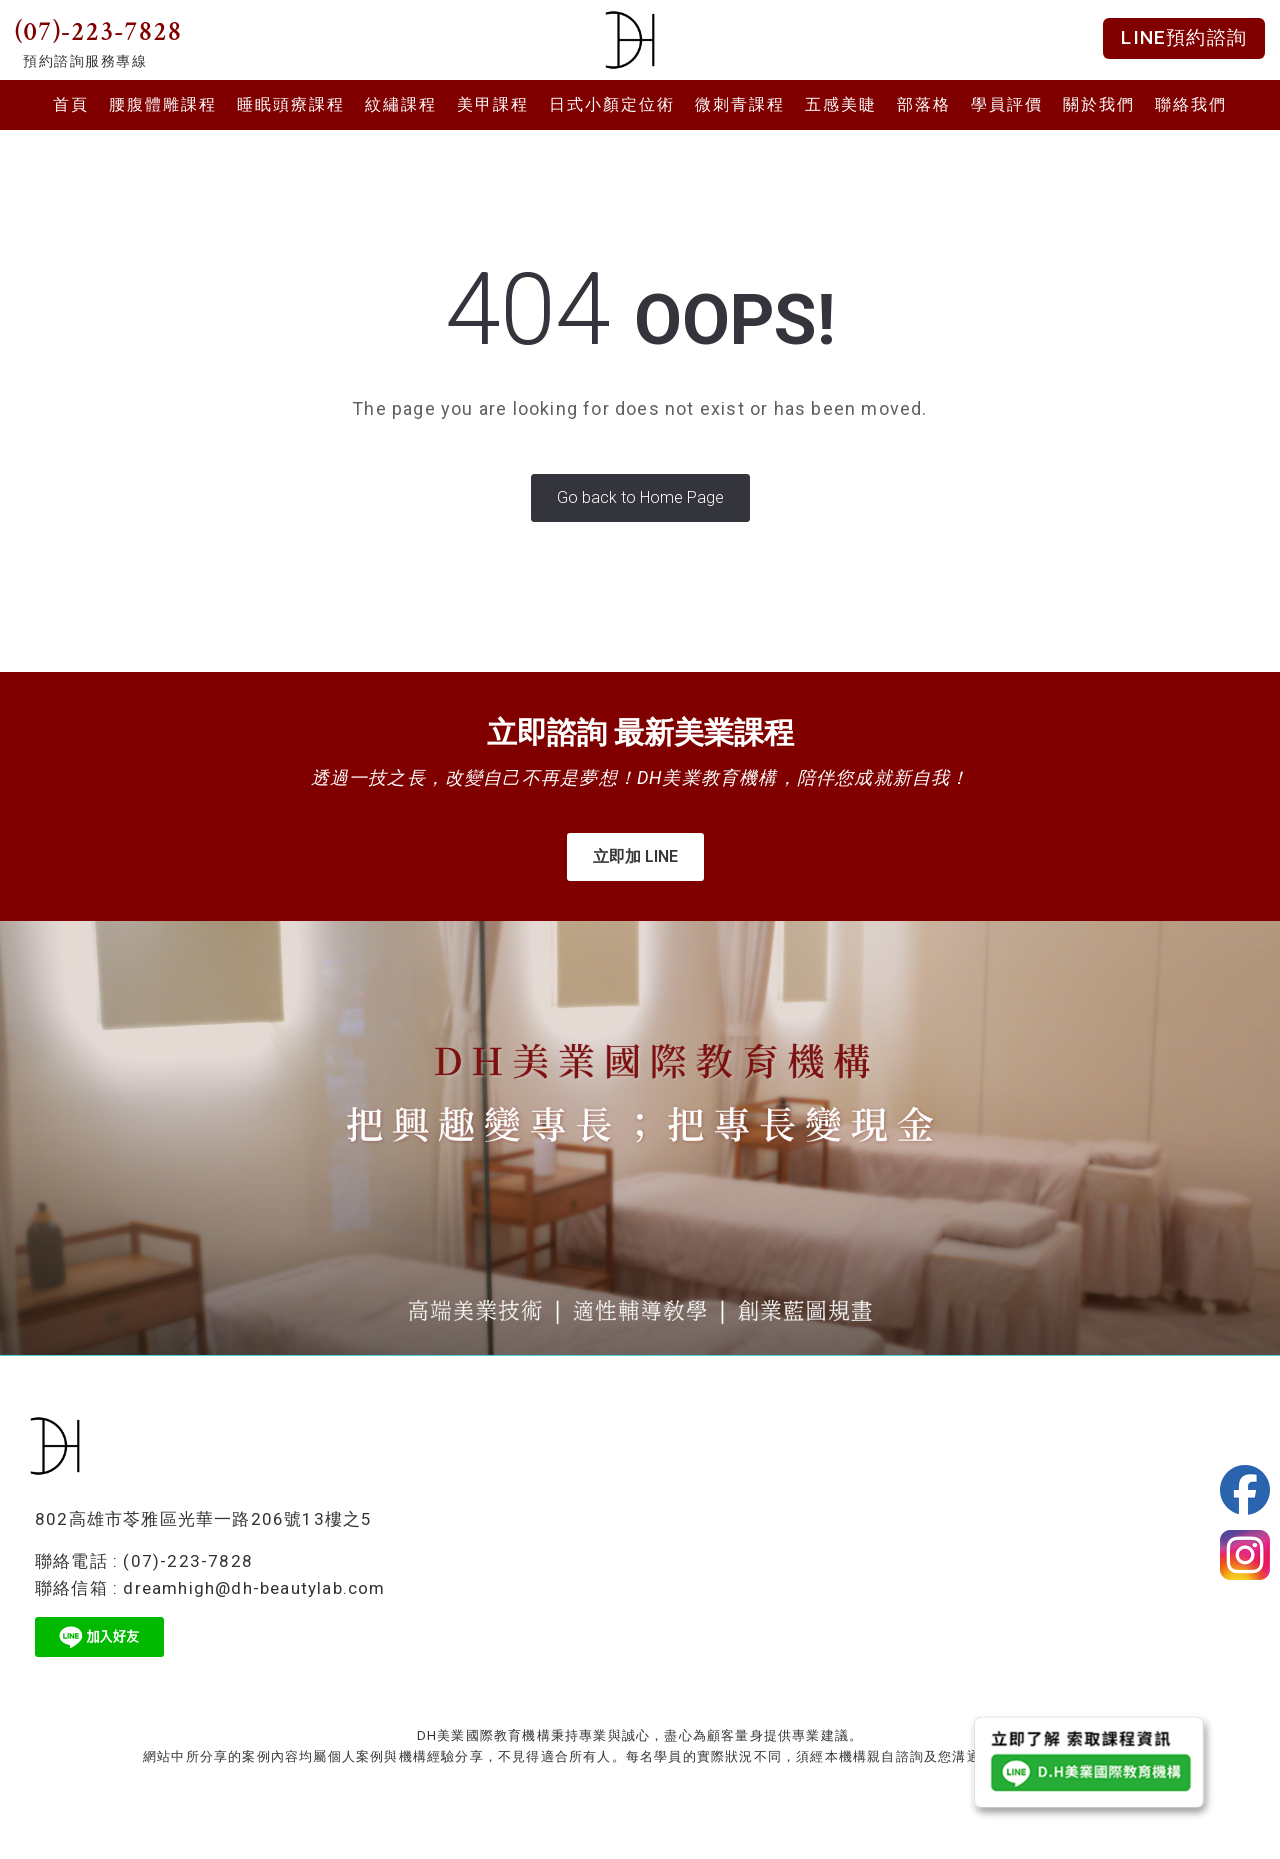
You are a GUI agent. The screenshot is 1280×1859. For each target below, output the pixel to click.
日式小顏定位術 (612, 104)
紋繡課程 (401, 104)
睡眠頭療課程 (291, 104)
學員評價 (1007, 104)
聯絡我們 (1191, 104)
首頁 (71, 104)
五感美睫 (841, 104)
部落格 (924, 104)
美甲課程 (493, 104)
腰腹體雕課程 (163, 104)
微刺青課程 (740, 104)
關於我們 (1099, 104)
